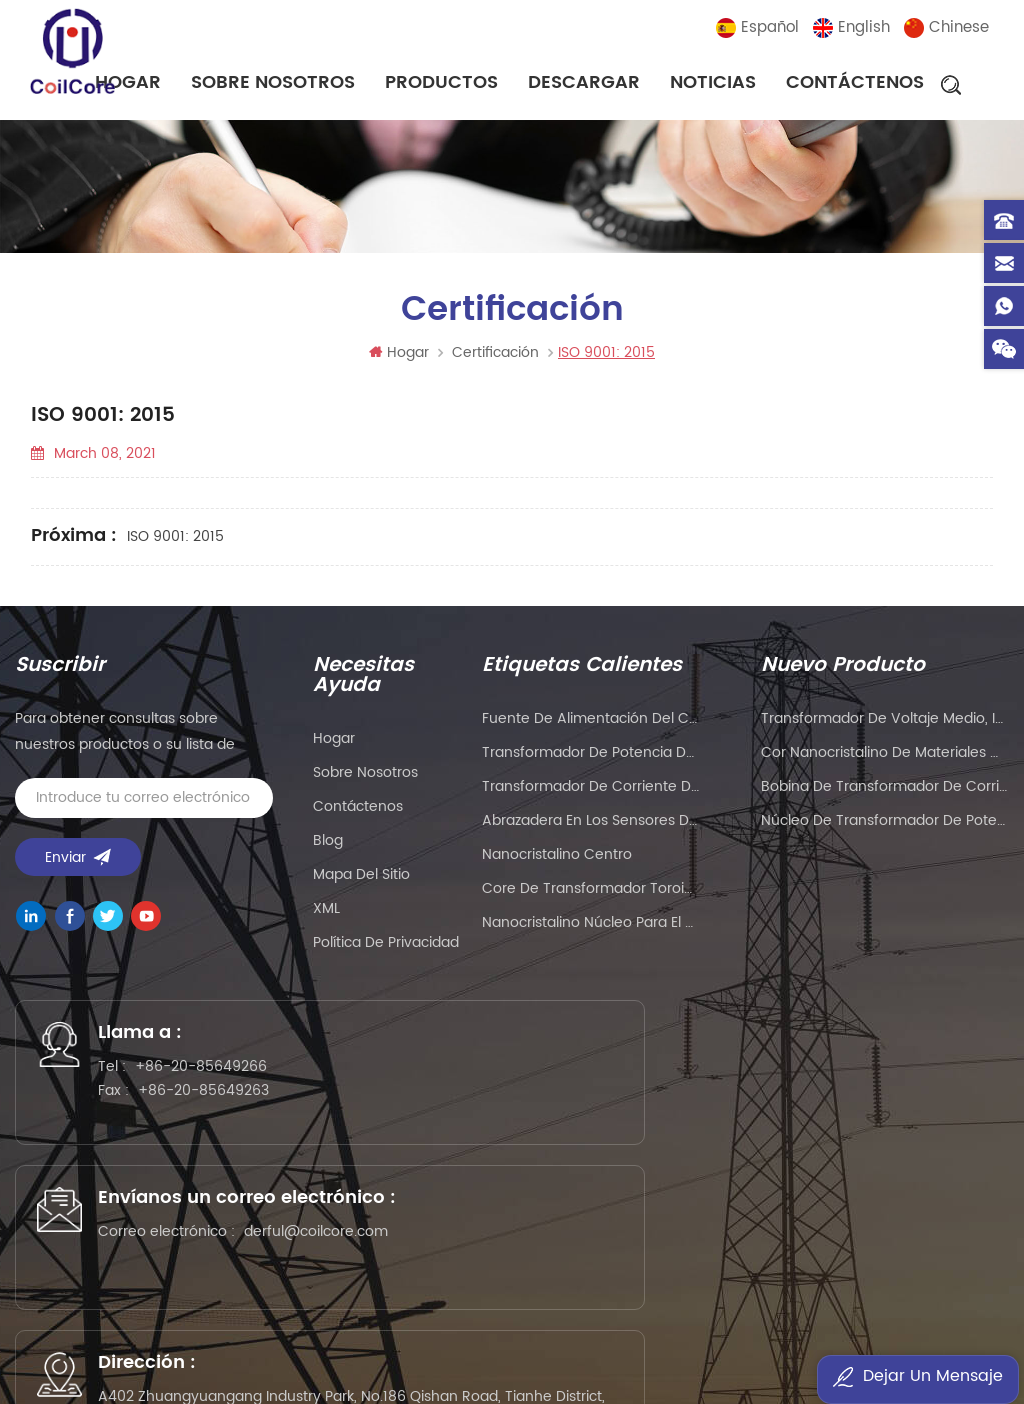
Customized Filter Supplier (606, 1313)
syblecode (462, 1287)
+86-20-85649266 (219, 1085)
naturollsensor (315, 1339)
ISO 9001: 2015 (175, 544)
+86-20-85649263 (221, 1109)
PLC (816, 1287)
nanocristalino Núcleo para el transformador (591, 930)
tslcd (725, 1313)
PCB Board (664, 1287)
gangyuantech (563, 1287)
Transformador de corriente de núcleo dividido (591, 794)
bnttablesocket (573, 1339)
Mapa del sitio (361, 882)
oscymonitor (831, 1339)
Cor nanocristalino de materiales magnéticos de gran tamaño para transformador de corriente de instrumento (885, 760)
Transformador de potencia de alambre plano (591, 760)
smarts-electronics (443, 1339)
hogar (334, 746)
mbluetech (676, 1339)
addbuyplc (860, 1313)
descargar (584, 84)
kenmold (957, 1287)
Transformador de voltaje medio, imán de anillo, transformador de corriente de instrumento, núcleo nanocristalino (885, 726)
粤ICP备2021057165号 (905, 1221)
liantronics (878, 1287)
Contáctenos (855, 84)
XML (326, 916)
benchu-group (546, 1365)
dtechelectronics (104, 1339)
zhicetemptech (429, 1365)
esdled (751, 1339)
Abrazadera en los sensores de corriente (591, 828)
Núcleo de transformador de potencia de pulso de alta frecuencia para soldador (885, 828)
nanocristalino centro (557, 862)
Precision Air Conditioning (268, 1287)
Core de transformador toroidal (591, 896)
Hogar (399, 360)
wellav (391, 1287)
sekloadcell (214, 1339)
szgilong (782, 1313)
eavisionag (752, 1287)
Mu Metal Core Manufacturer (217, 1313)
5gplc (85, 1313)
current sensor (938, 1339)
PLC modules (375, 1313)
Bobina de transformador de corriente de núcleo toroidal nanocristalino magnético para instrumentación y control (885, 794)
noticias (713, 84)
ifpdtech (939, 1313)
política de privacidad (386, 950)
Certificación (495, 360)
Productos (441, 84)
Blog (328, 848)
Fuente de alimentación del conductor (591, 726)
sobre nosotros (273, 84)
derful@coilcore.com (528, 1149)
